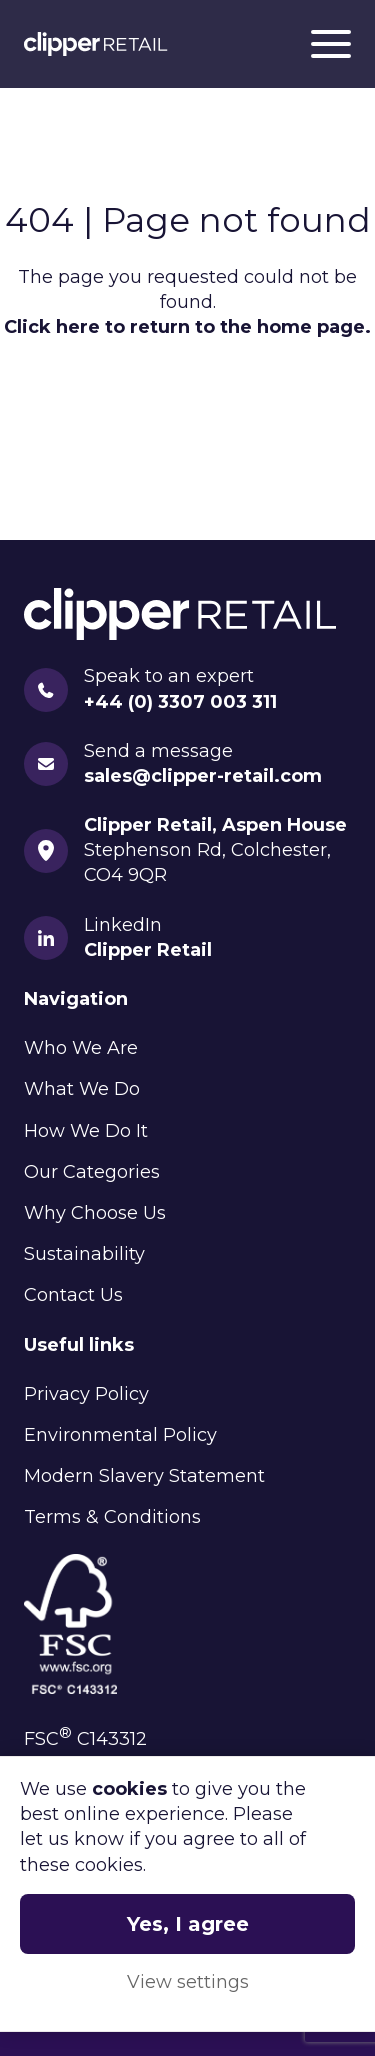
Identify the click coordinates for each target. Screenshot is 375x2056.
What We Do (82, 1089)
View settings (188, 1982)
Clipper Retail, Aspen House (215, 825)
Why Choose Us (95, 1213)
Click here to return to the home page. (187, 327)
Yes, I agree (188, 1924)
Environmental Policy (120, 1435)
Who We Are (81, 1048)
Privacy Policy (86, 1394)
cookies (129, 1789)
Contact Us (73, 1295)
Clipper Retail (96, 43)
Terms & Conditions (112, 1517)
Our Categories (92, 1172)
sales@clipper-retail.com (203, 776)
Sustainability (84, 1254)
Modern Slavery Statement (144, 1476)
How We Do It (86, 1131)
